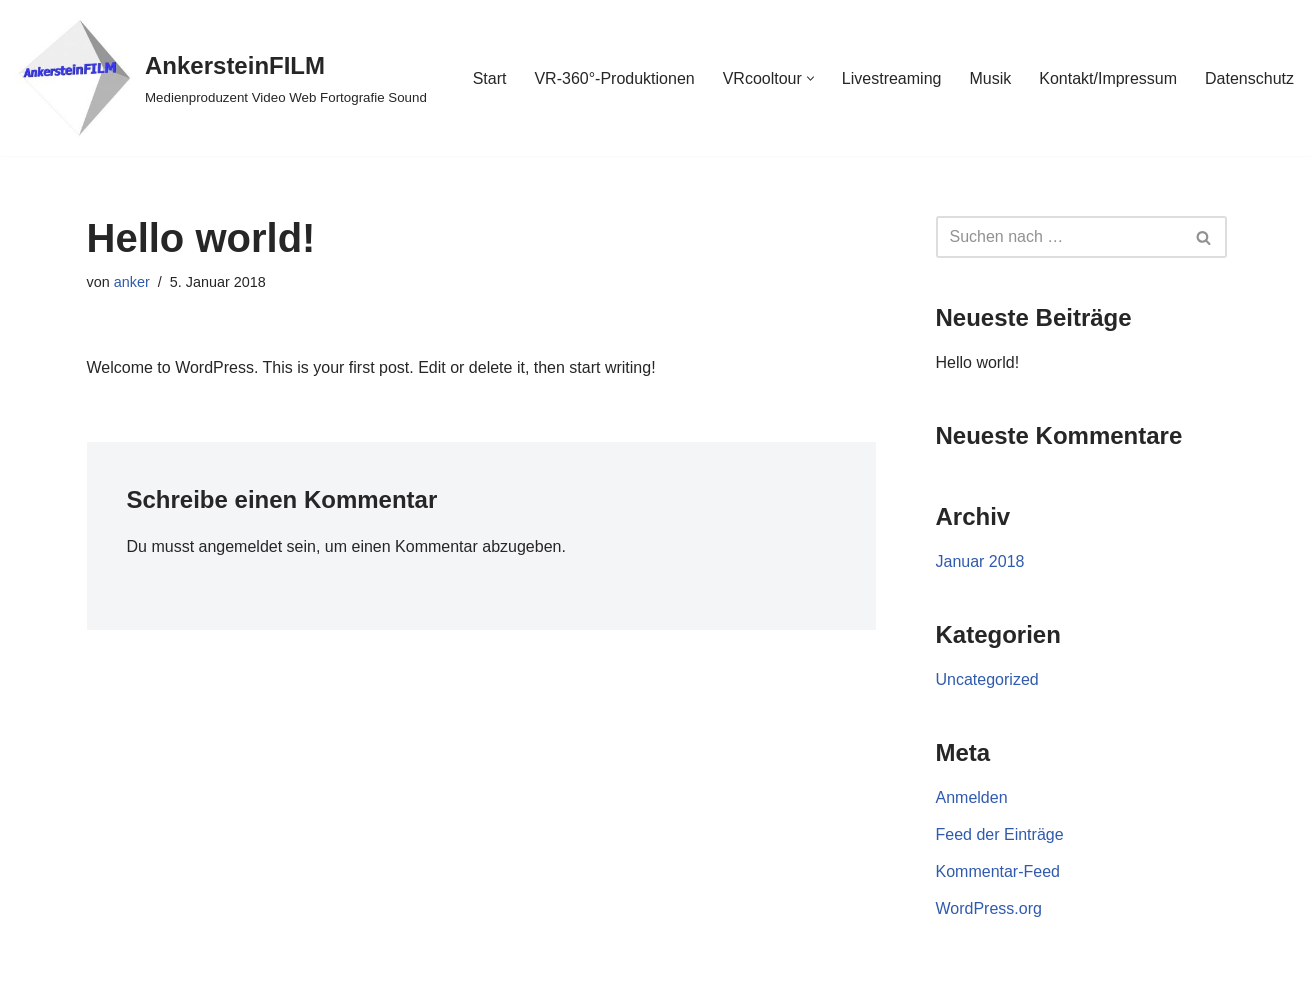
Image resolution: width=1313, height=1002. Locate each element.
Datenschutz (1249, 78)
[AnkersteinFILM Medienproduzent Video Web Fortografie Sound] (221, 78)
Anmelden (972, 797)
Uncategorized (987, 679)
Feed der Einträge (1000, 834)
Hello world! (978, 362)
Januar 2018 (980, 561)
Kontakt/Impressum (1108, 78)
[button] (810, 78)
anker (132, 282)
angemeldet (241, 546)
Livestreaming (892, 78)
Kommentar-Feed (998, 871)
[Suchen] (1059, 237)
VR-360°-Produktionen (614, 78)
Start (490, 78)
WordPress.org (989, 908)
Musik (990, 78)
